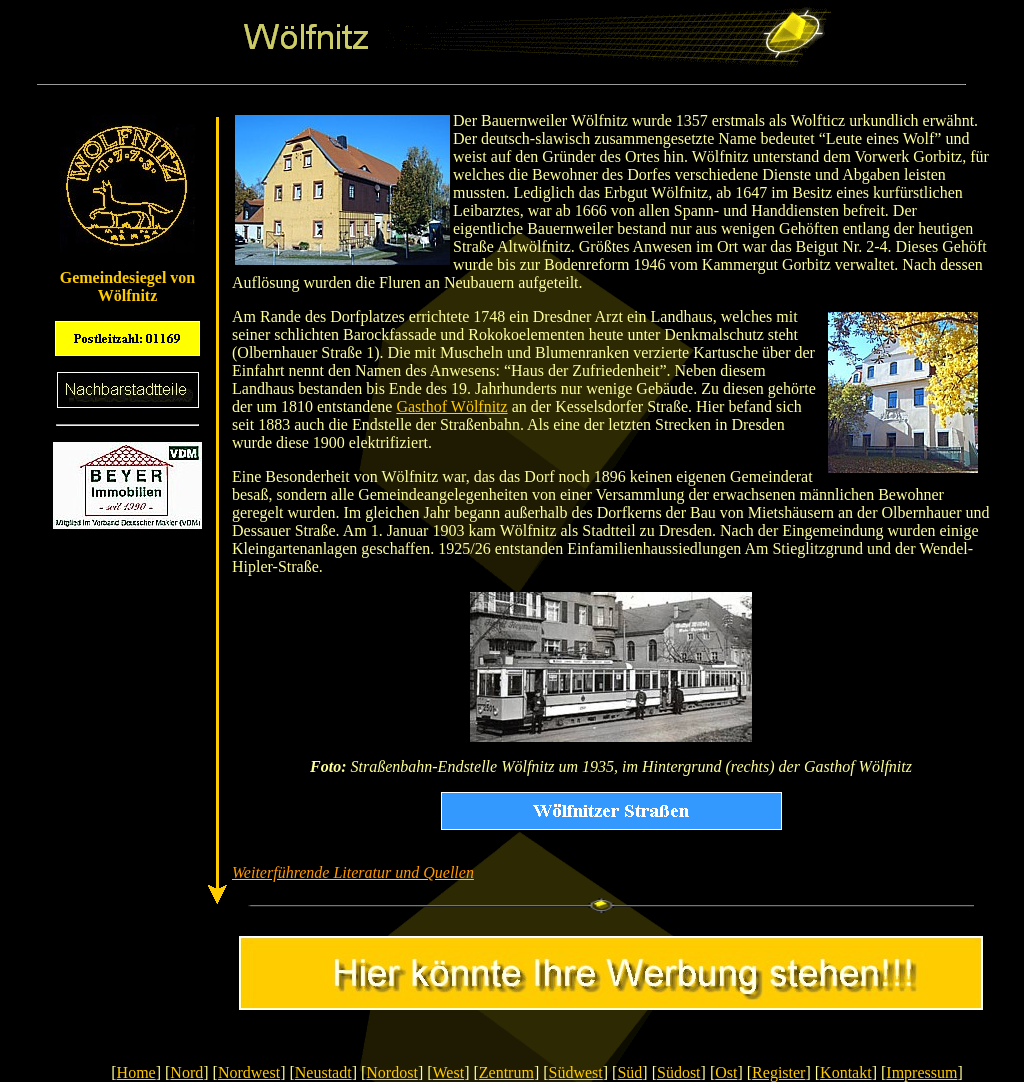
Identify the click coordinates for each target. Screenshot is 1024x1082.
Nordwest (249, 1072)
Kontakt (846, 1072)
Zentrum (506, 1072)
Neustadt (323, 1072)
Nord (186, 1072)
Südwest (576, 1072)
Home (136, 1072)
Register (778, 1072)
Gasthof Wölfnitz (451, 406)
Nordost (392, 1072)
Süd (629, 1072)
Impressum (921, 1072)
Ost (726, 1072)
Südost (679, 1072)
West (449, 1072)
